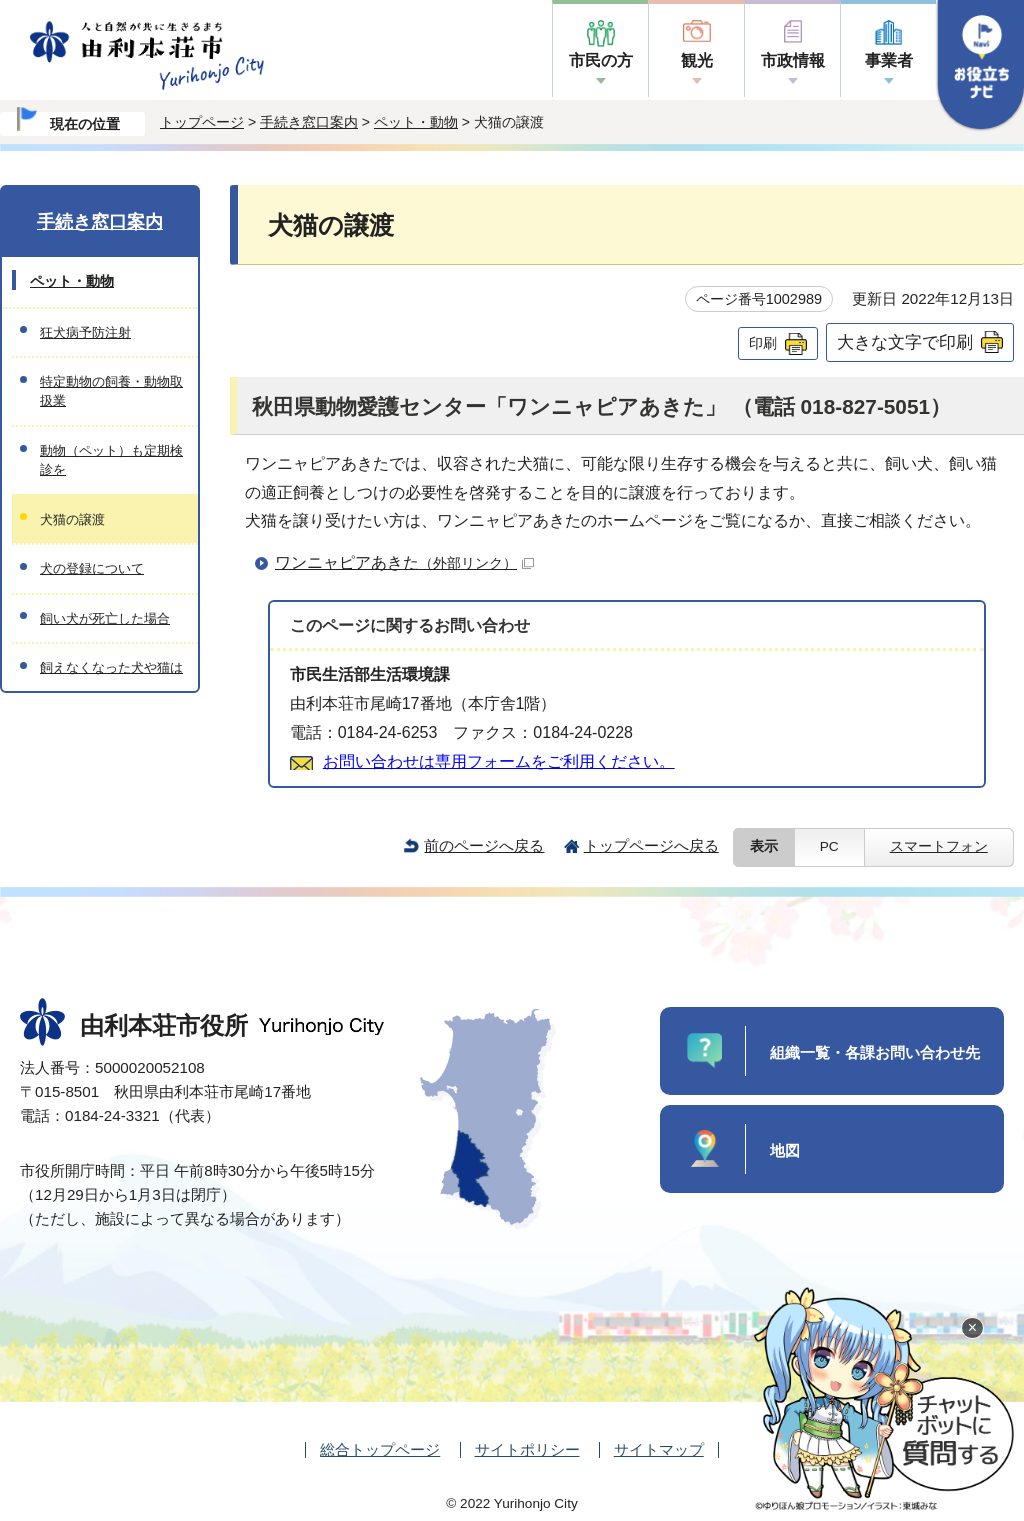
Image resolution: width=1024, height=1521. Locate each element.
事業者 (889, 60)
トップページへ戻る (651, 845)
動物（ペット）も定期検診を (111, 460)
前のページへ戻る (484, 845)
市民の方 (601, 60)
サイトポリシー (527, 1449)
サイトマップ (659, 1449)
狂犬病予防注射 (85, 332)
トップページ (202, 122)
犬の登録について (92, 568)
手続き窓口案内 (309, 122)
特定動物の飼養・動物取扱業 (111, 391)
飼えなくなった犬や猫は (111, 667)
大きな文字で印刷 (905, 342)
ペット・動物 (416, 122)
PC (829, 846)
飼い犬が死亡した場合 (105, 618)
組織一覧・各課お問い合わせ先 (875, 1052)
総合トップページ (380, 1449)
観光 (697, 60)
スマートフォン (939, 846)
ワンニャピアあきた (404, 562)
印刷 (763, 343)
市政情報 (793, 60)
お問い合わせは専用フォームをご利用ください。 (499, 761)
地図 (785, 1150)
